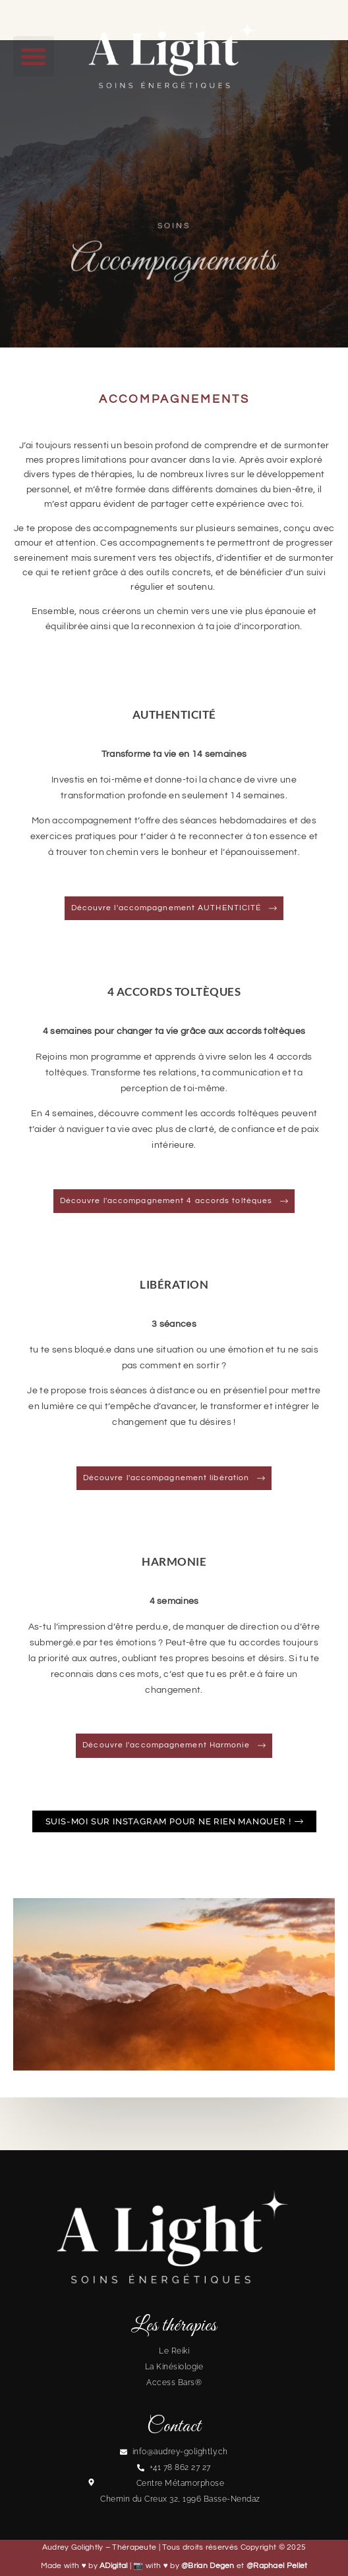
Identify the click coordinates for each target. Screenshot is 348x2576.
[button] (33, 56)
